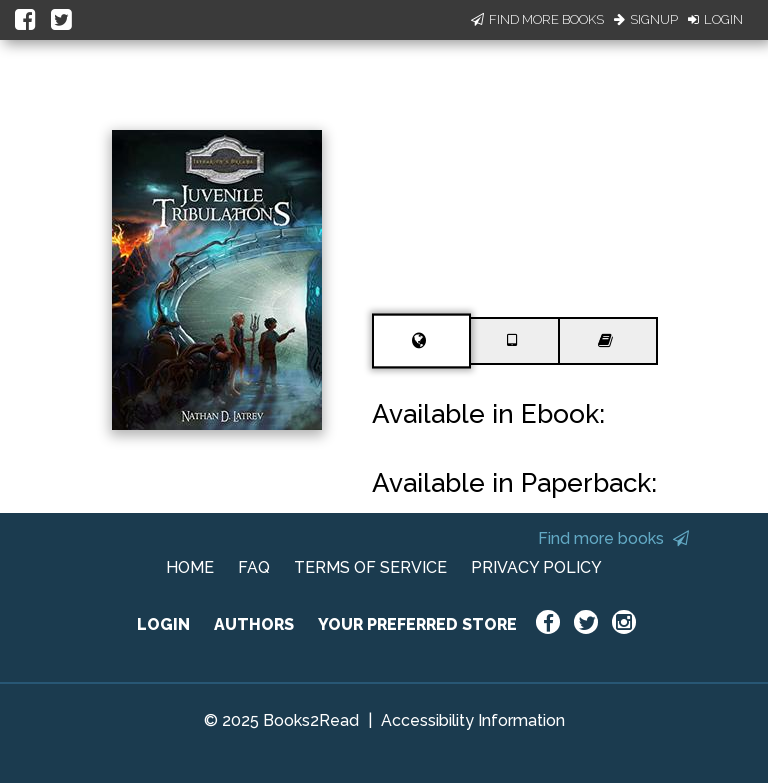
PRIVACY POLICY (536, 567)
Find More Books (537, 19)
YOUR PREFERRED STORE (417, 624)
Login (715, 19)
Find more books (613, 538)
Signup (646, 19)
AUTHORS (254, 624)
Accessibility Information (473, 720)
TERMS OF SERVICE (370, 567)
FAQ (254, 567)
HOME (190, 567)
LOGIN (163, 624)
